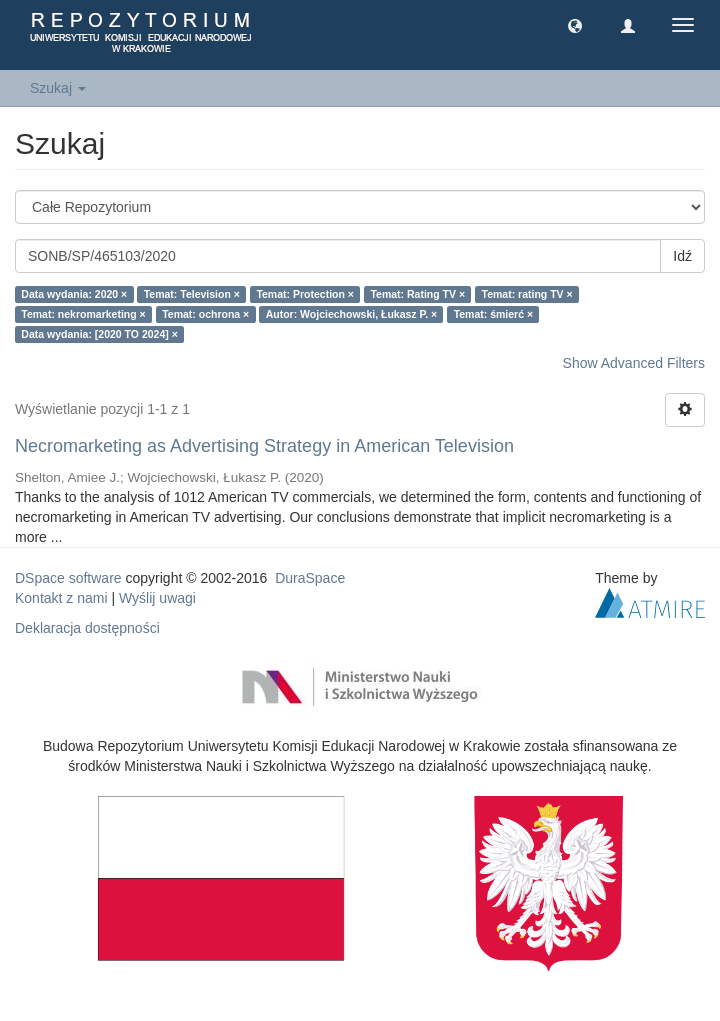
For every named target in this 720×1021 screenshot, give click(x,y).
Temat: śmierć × (493, 314)
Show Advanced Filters (634, 363)
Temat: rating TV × (527, 294)
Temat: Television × (192, 294)
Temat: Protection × (305, 294)
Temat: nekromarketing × (83, 314)
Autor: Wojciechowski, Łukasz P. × (351, 314)
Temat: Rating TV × (417, 294)
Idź (682, 256)
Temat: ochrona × (205, 314)
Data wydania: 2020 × (74, 294)
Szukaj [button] (58, 88)
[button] (575, 25)
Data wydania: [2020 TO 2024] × (99, 334)
